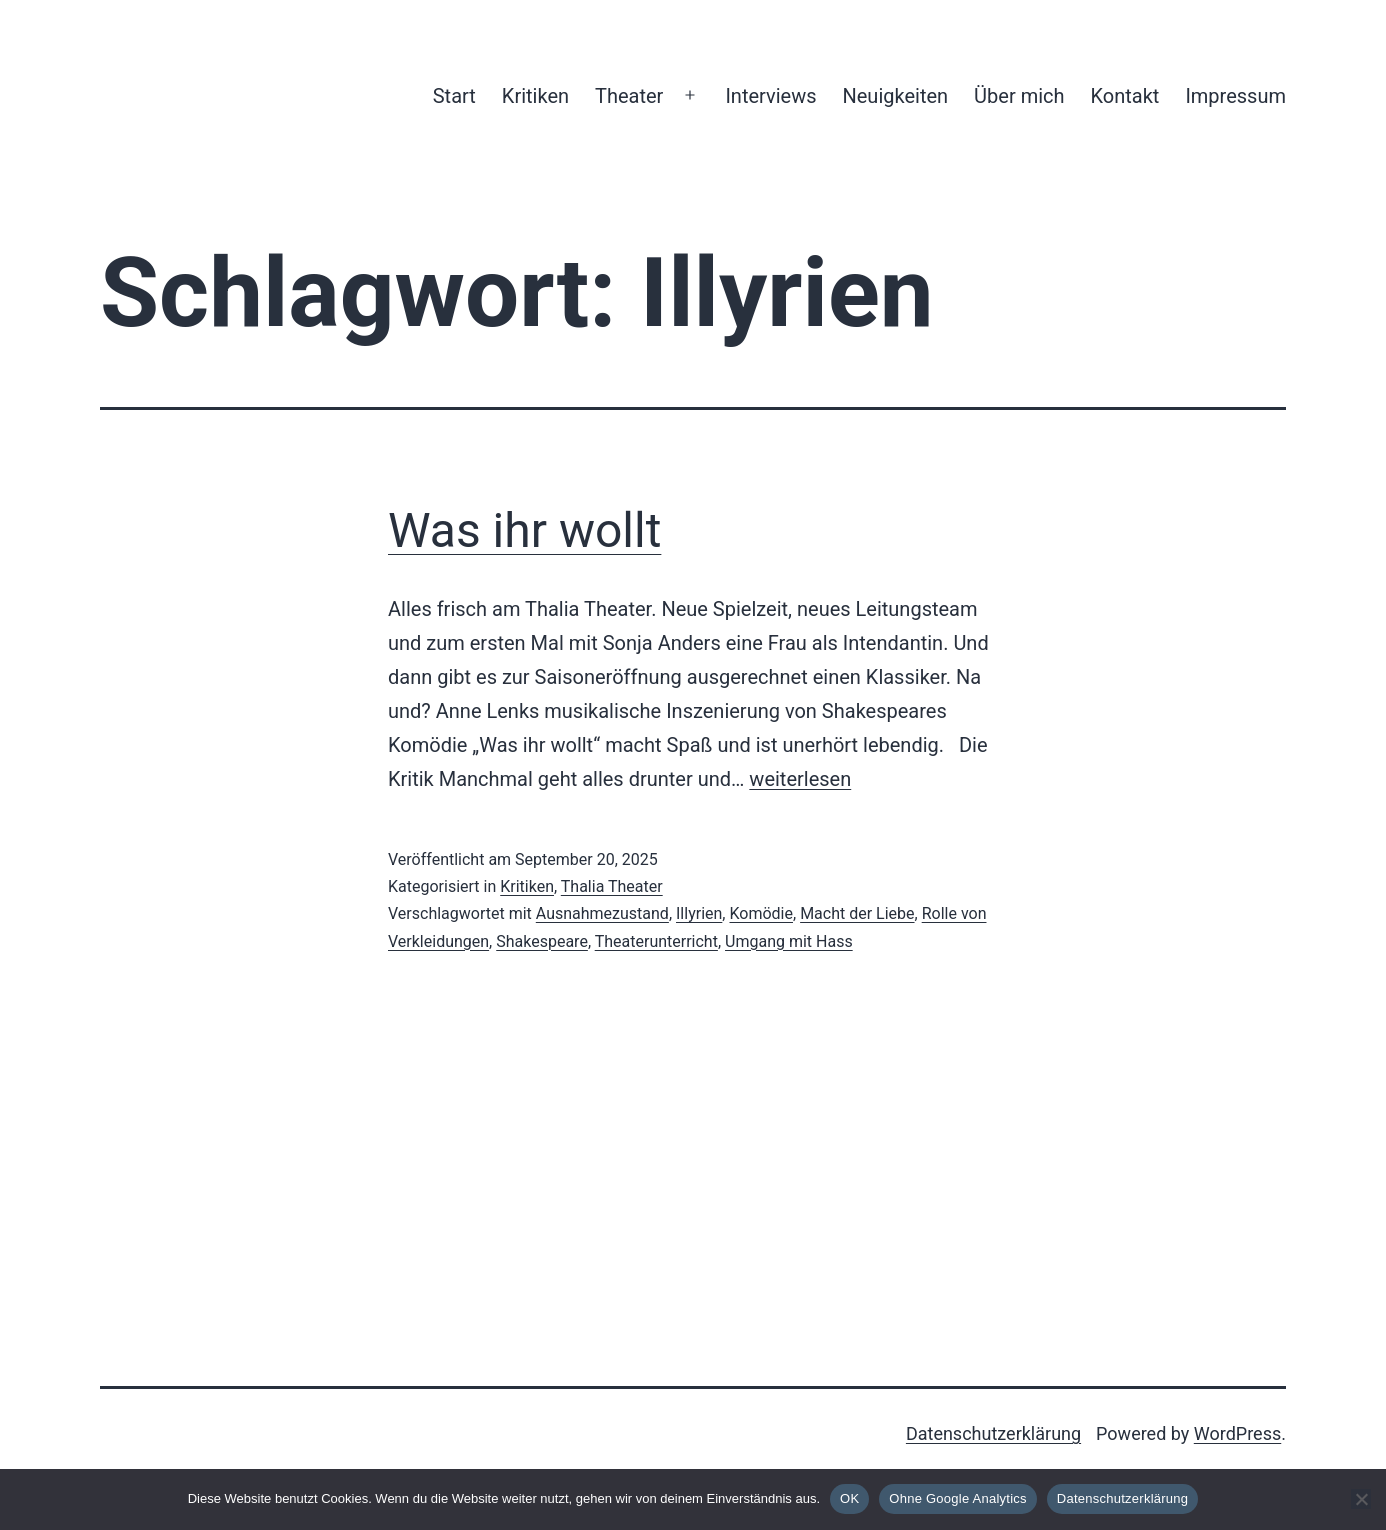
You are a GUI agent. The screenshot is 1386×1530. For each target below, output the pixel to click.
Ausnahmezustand (602, 913)
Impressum (1235, 96)
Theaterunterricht (656, 941)
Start (454, 96)
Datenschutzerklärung (993, 1433)
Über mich (1019, 96)
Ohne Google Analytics (958, 1498)
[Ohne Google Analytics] (1361, 1499)
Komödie (761, 913)
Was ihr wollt (524, 530)
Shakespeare (542, 941)
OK (849, 1498)
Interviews (770, 96)
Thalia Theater (612, 886)
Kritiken (535, 96)
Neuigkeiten (895, 96)
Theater (629, 96)
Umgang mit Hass (789, 941)
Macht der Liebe (857, 913)
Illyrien (699, 913)
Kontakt (1125, 96)
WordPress (1237, 1433)
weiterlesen (800, 779)
